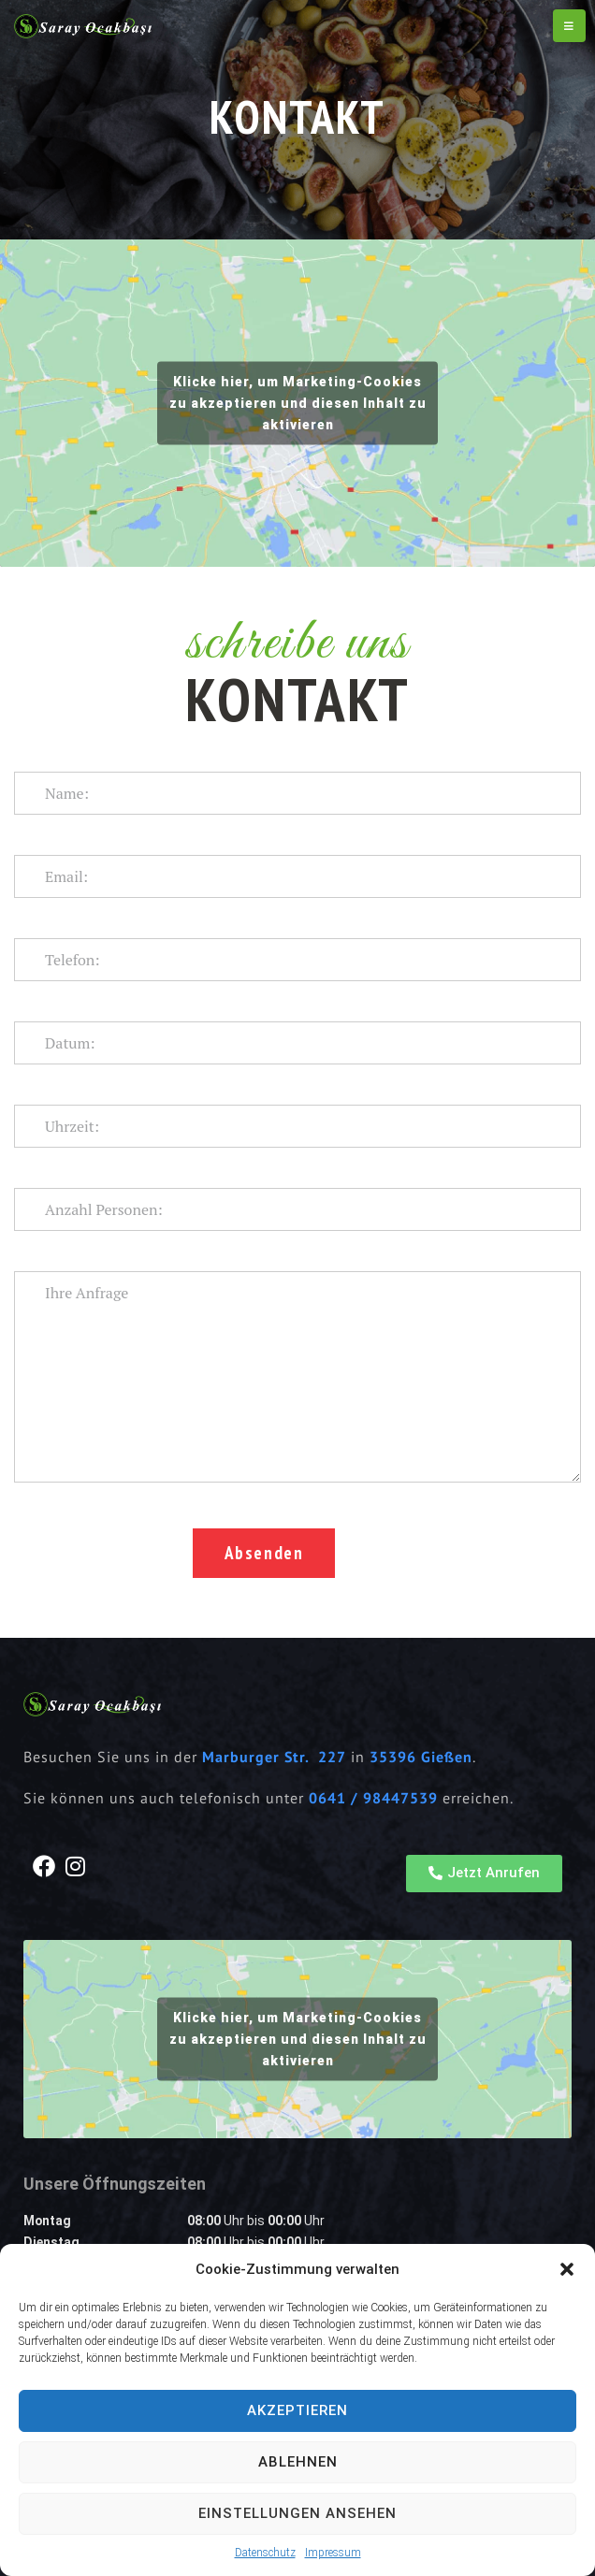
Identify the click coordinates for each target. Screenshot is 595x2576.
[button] (567, 2269)
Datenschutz (265, 2552)
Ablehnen (298, 2461)
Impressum (333, 2552)
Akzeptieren (297, 2410)
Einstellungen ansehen (297, 2513)
